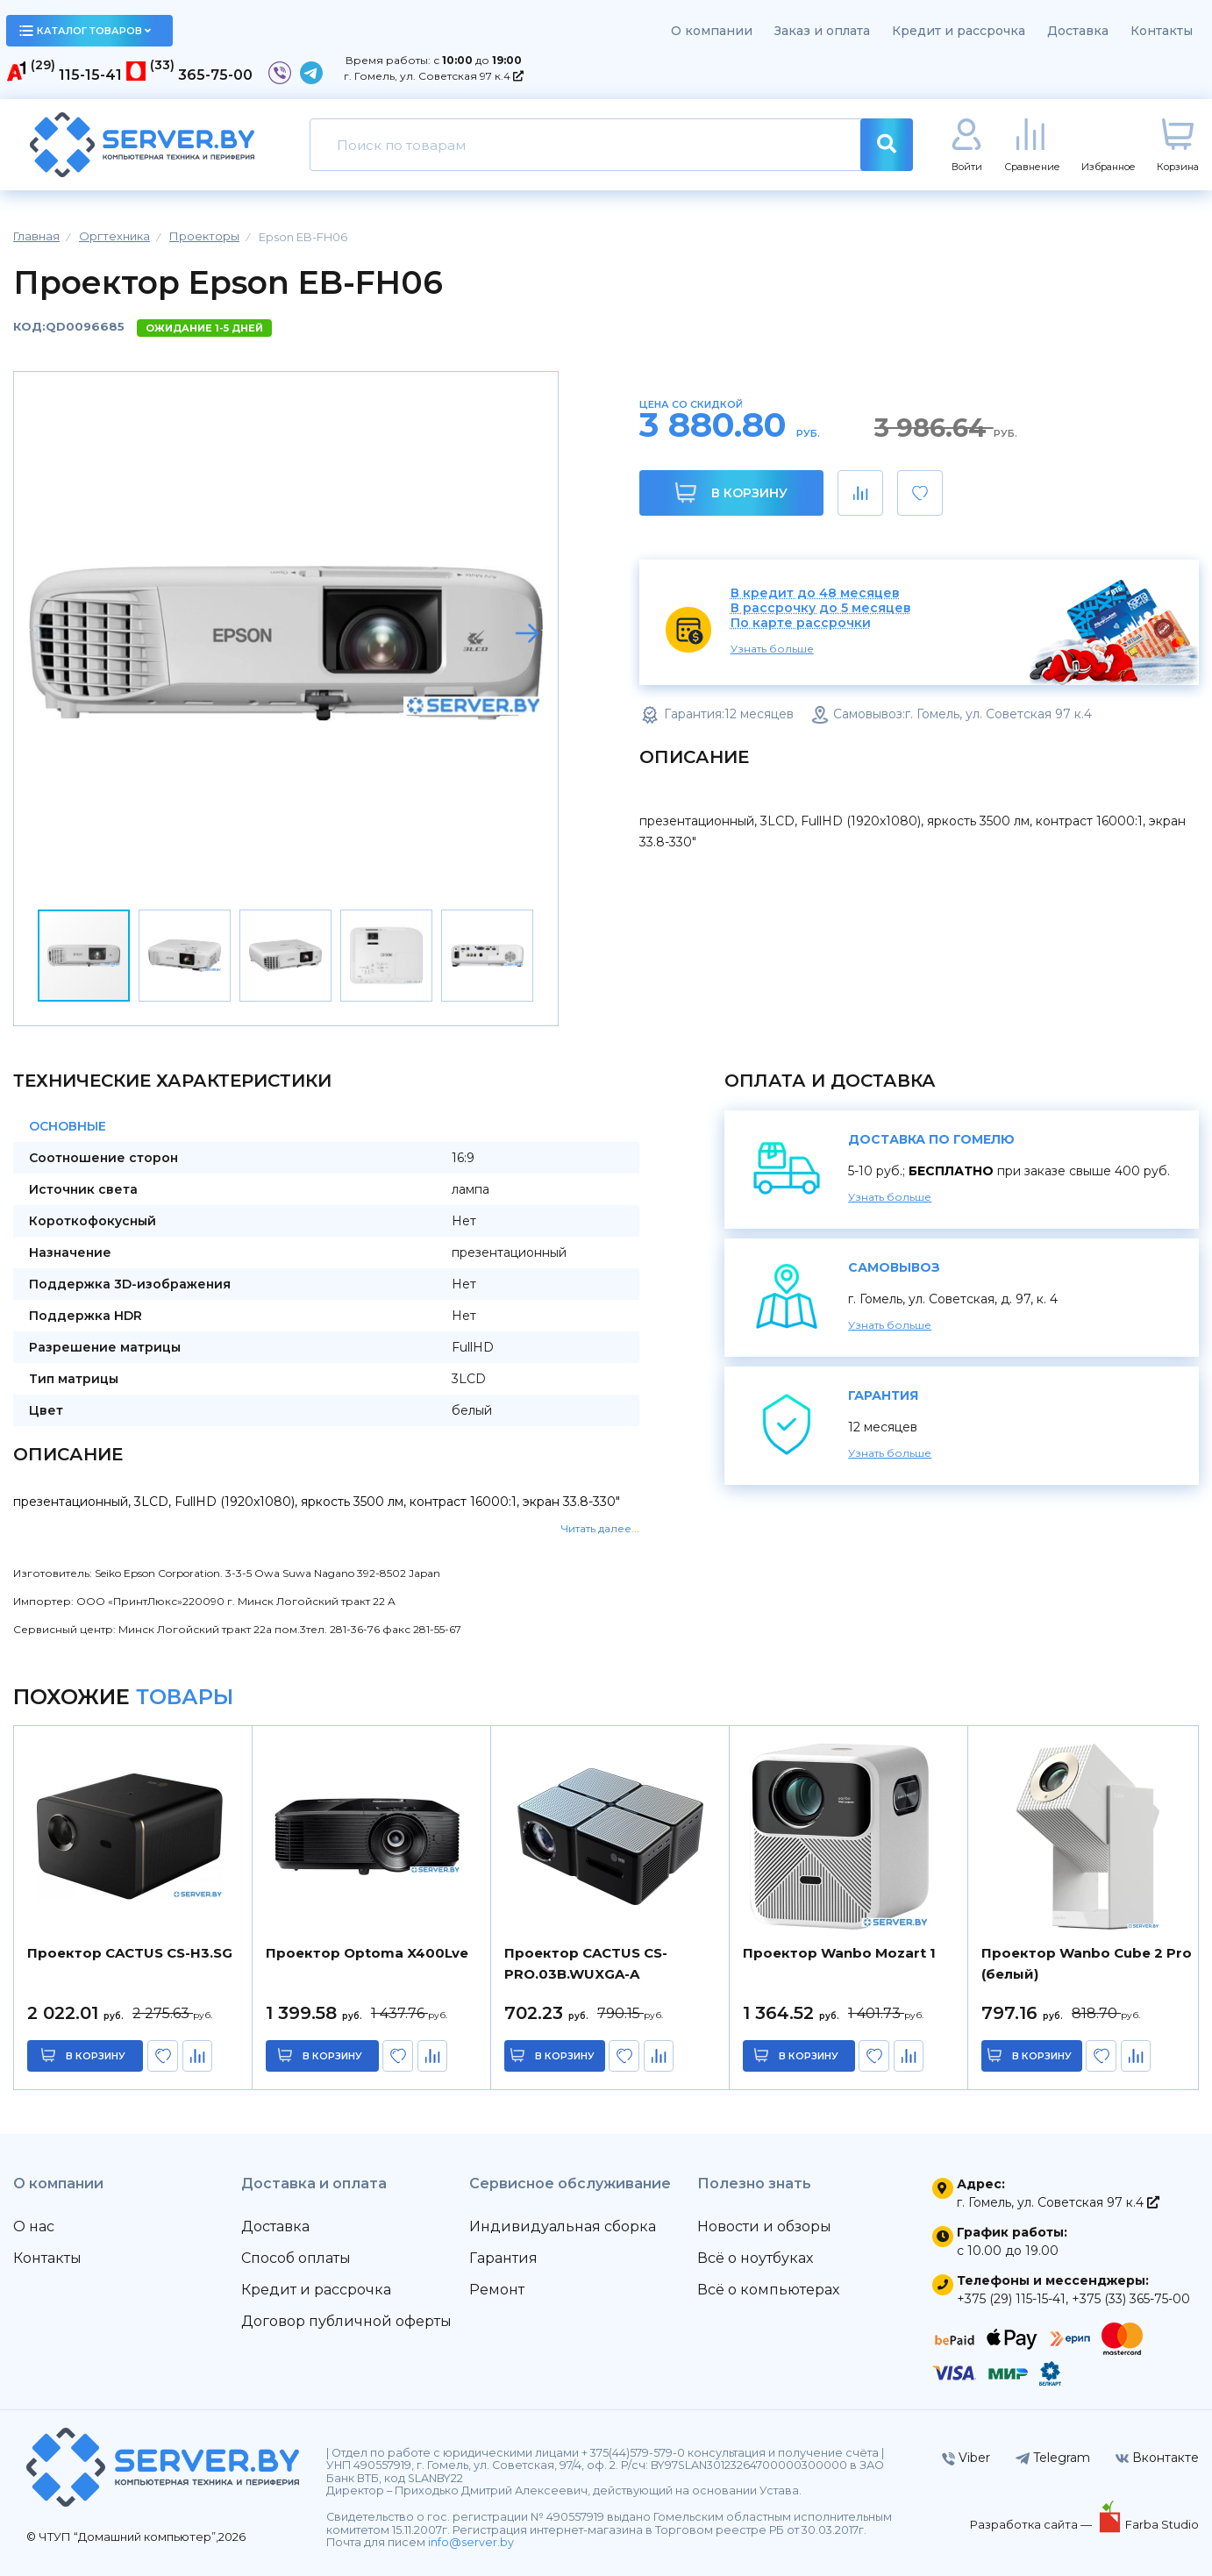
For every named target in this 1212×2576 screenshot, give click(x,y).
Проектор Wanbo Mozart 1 (839, 1952)
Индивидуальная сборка (562, 2226)
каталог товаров (85, 30)
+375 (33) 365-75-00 (1131, 2299)
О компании (711, 31)
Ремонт (496, 2289)
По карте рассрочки (801, 623)
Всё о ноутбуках (755, 2258)
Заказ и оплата (822, 31)
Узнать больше (772, 648)
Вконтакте (1157, 2457)
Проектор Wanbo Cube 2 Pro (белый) (1086, 1963)
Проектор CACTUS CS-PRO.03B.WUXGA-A (585, 1963)
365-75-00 (215, 75)
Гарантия (503, 2258)
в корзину (95, 2056)
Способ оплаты (296, 2258)
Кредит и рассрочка (958, 31)
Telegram (1053, 2457)
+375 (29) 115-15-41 (1011, 2299)
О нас (33, 2226)
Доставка (1078, 31)
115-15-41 (90, 75)
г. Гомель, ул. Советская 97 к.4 (434, 75)
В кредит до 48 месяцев (815, 593)
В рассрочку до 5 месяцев (821, 608)
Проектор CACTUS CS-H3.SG (129, 1952)
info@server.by (471, 2542)
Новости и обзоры (764, 2226)
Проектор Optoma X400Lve (367, 1952)
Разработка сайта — (1032, 2524)
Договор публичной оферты (346, 2321)
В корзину (731, 492)
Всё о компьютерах (768, 2289)
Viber (966, 2457)
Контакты (1161, 31)
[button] (527, 633)
